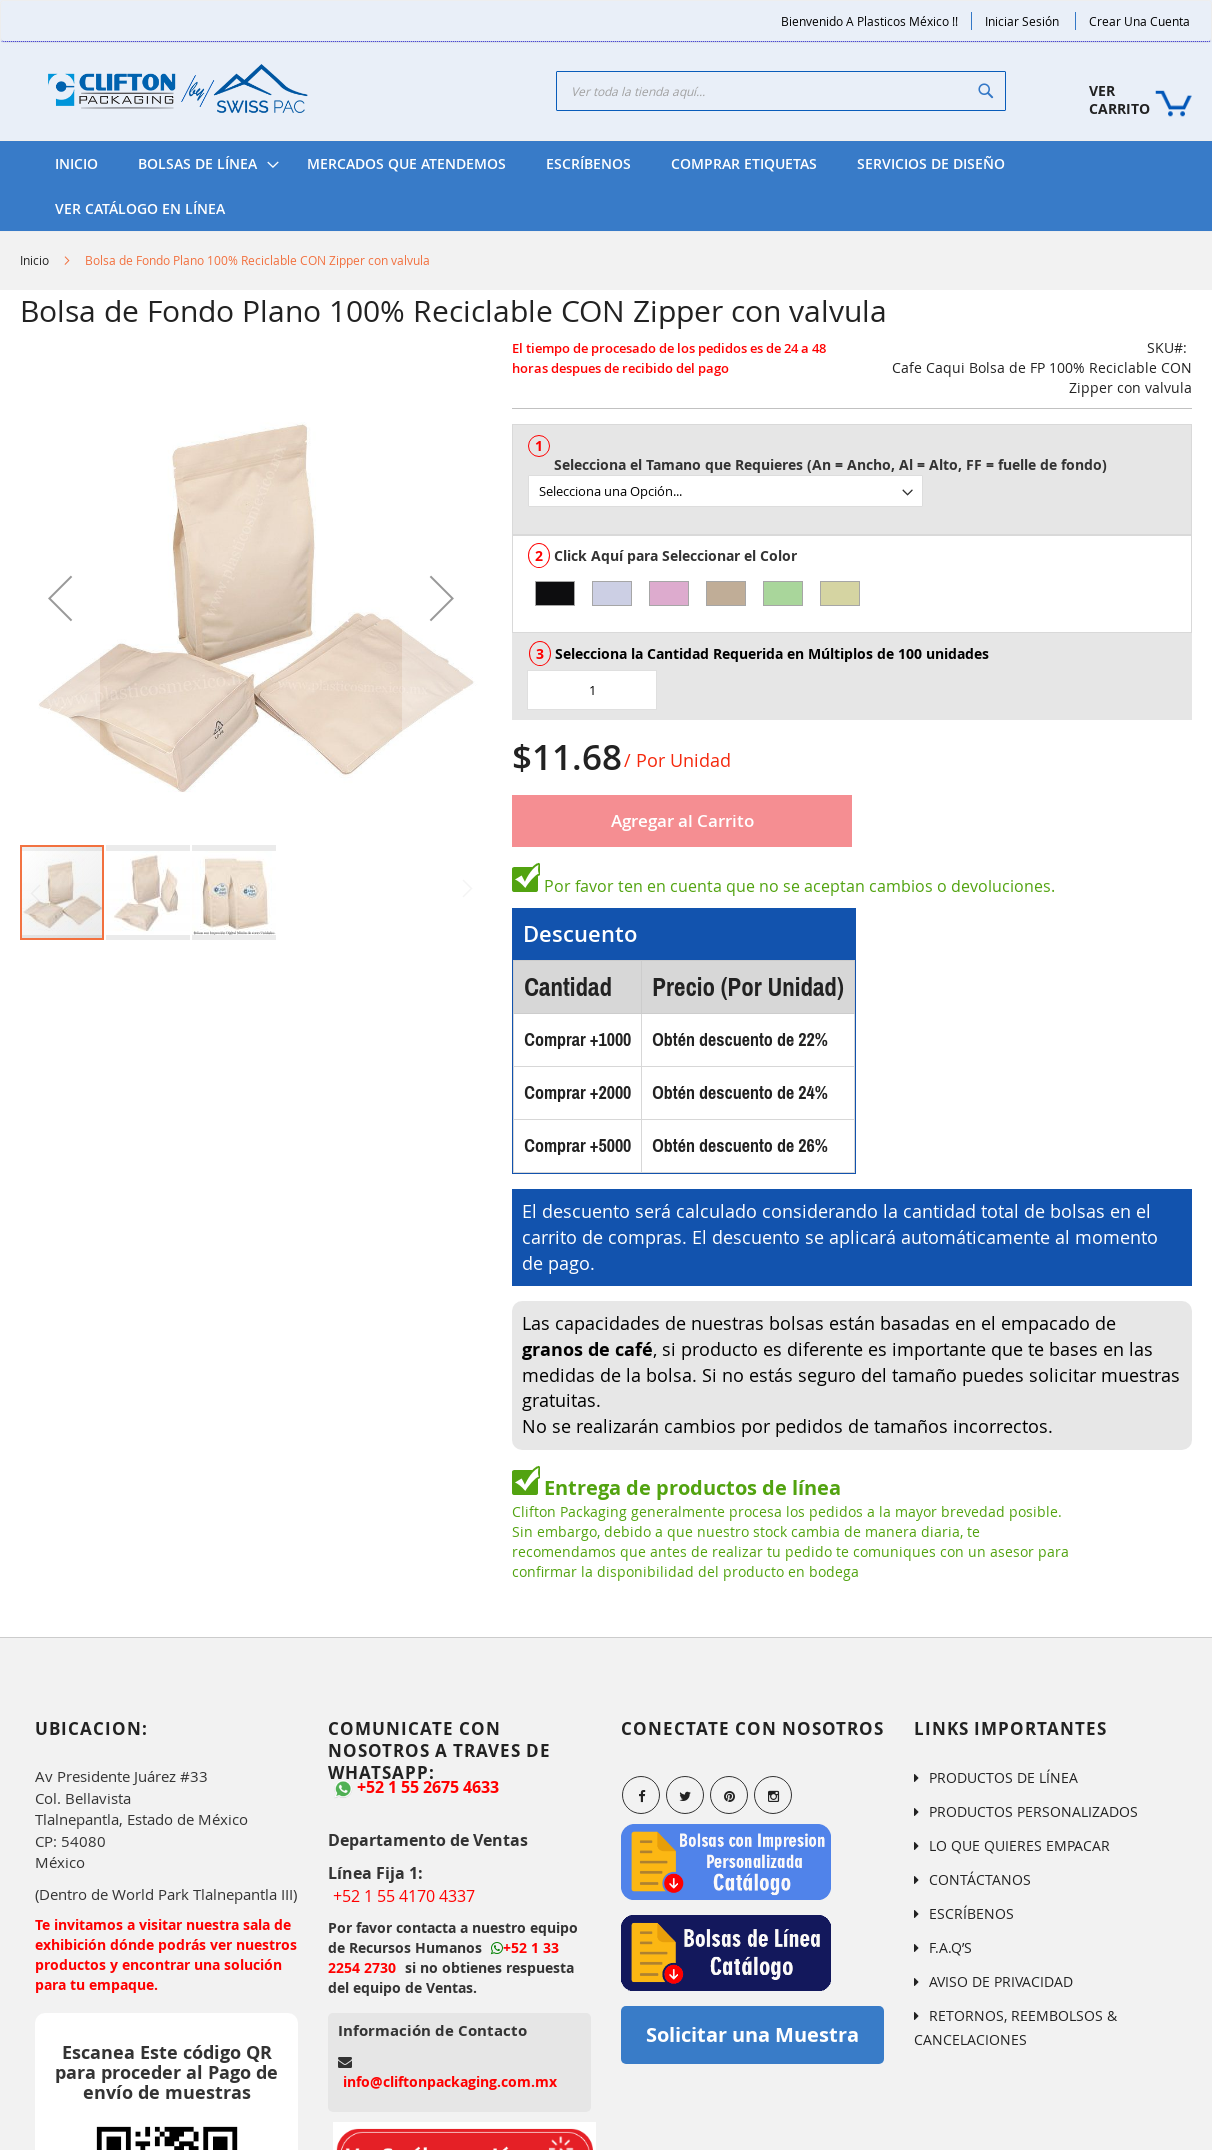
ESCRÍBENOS (971, 1913)
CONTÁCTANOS (980, 1879)
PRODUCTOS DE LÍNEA (1003, 1777)
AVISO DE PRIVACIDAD (1001, 1981)
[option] (555, 593)
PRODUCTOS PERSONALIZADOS (1033, 1811)
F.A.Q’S (950, 1947)
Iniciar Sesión (1022, 21)
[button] (60, 598)
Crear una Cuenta (1139, 21)
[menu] (606, 186)
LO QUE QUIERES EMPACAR (1019, 1845)
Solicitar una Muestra (752, 2034)
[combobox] (781, 91)
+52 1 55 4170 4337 (404, 1896)
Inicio (34, 260)
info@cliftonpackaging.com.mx (450, 2081)
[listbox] (859, 483)
